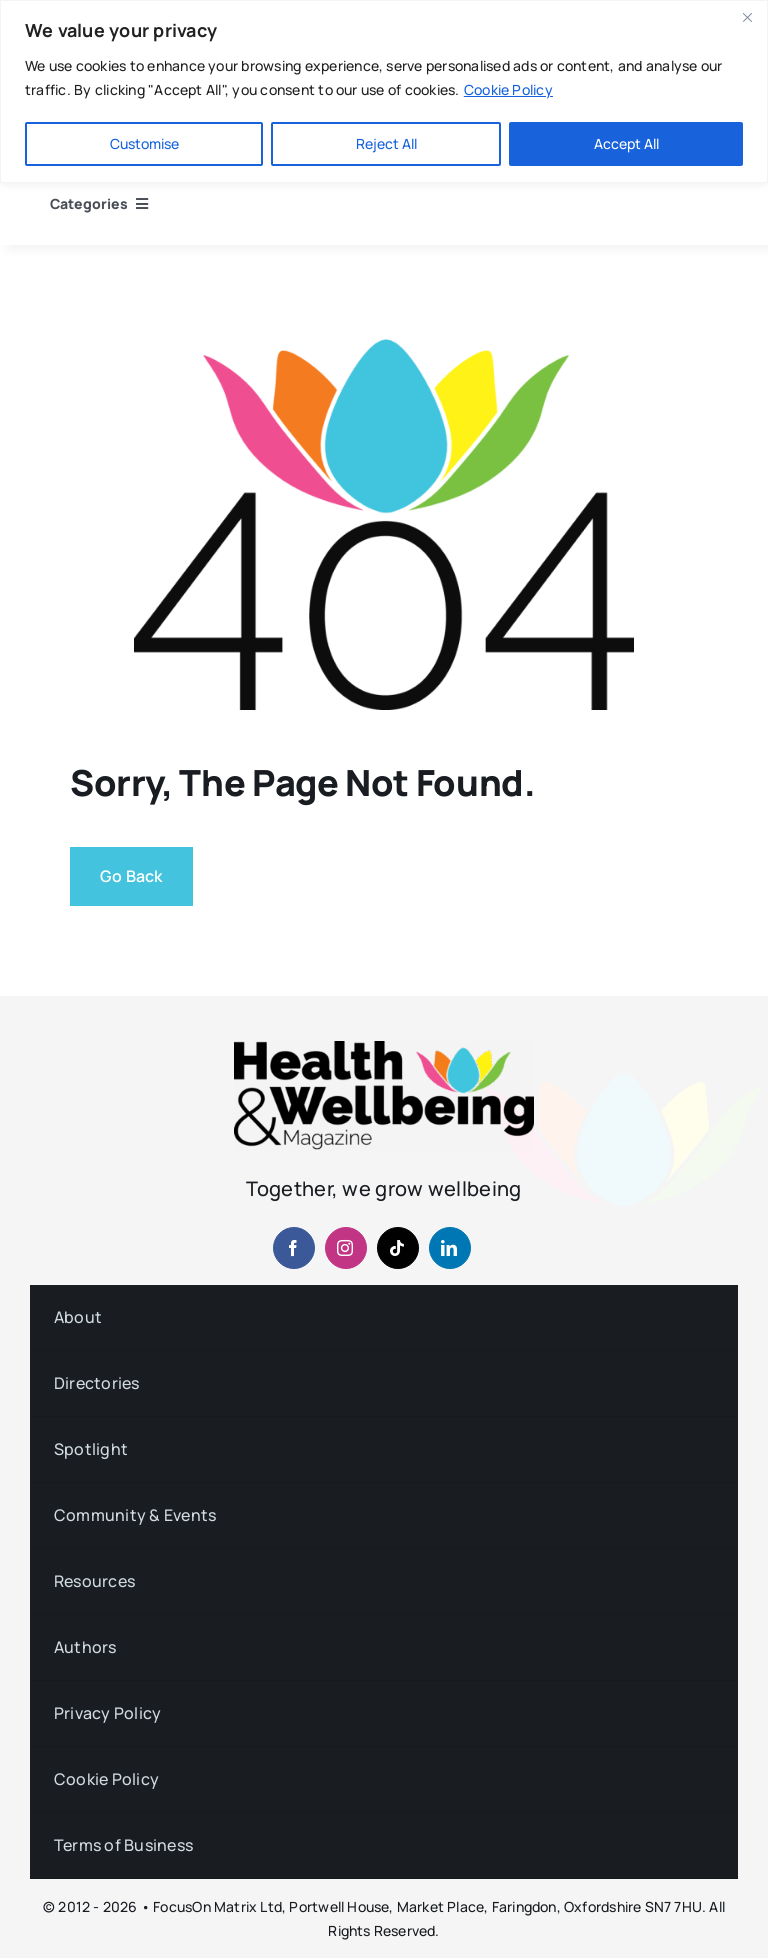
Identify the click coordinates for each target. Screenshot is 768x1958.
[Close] (747, 17)
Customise (144, 143)
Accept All (626, 143)
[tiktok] (398, 1248)
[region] (384, 91)
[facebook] (294, 1248)
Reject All (386, 143)
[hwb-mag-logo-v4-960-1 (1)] (384, 1049)
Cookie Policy (508, 89)
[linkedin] (450, 1248)
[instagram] (346, 1248)
